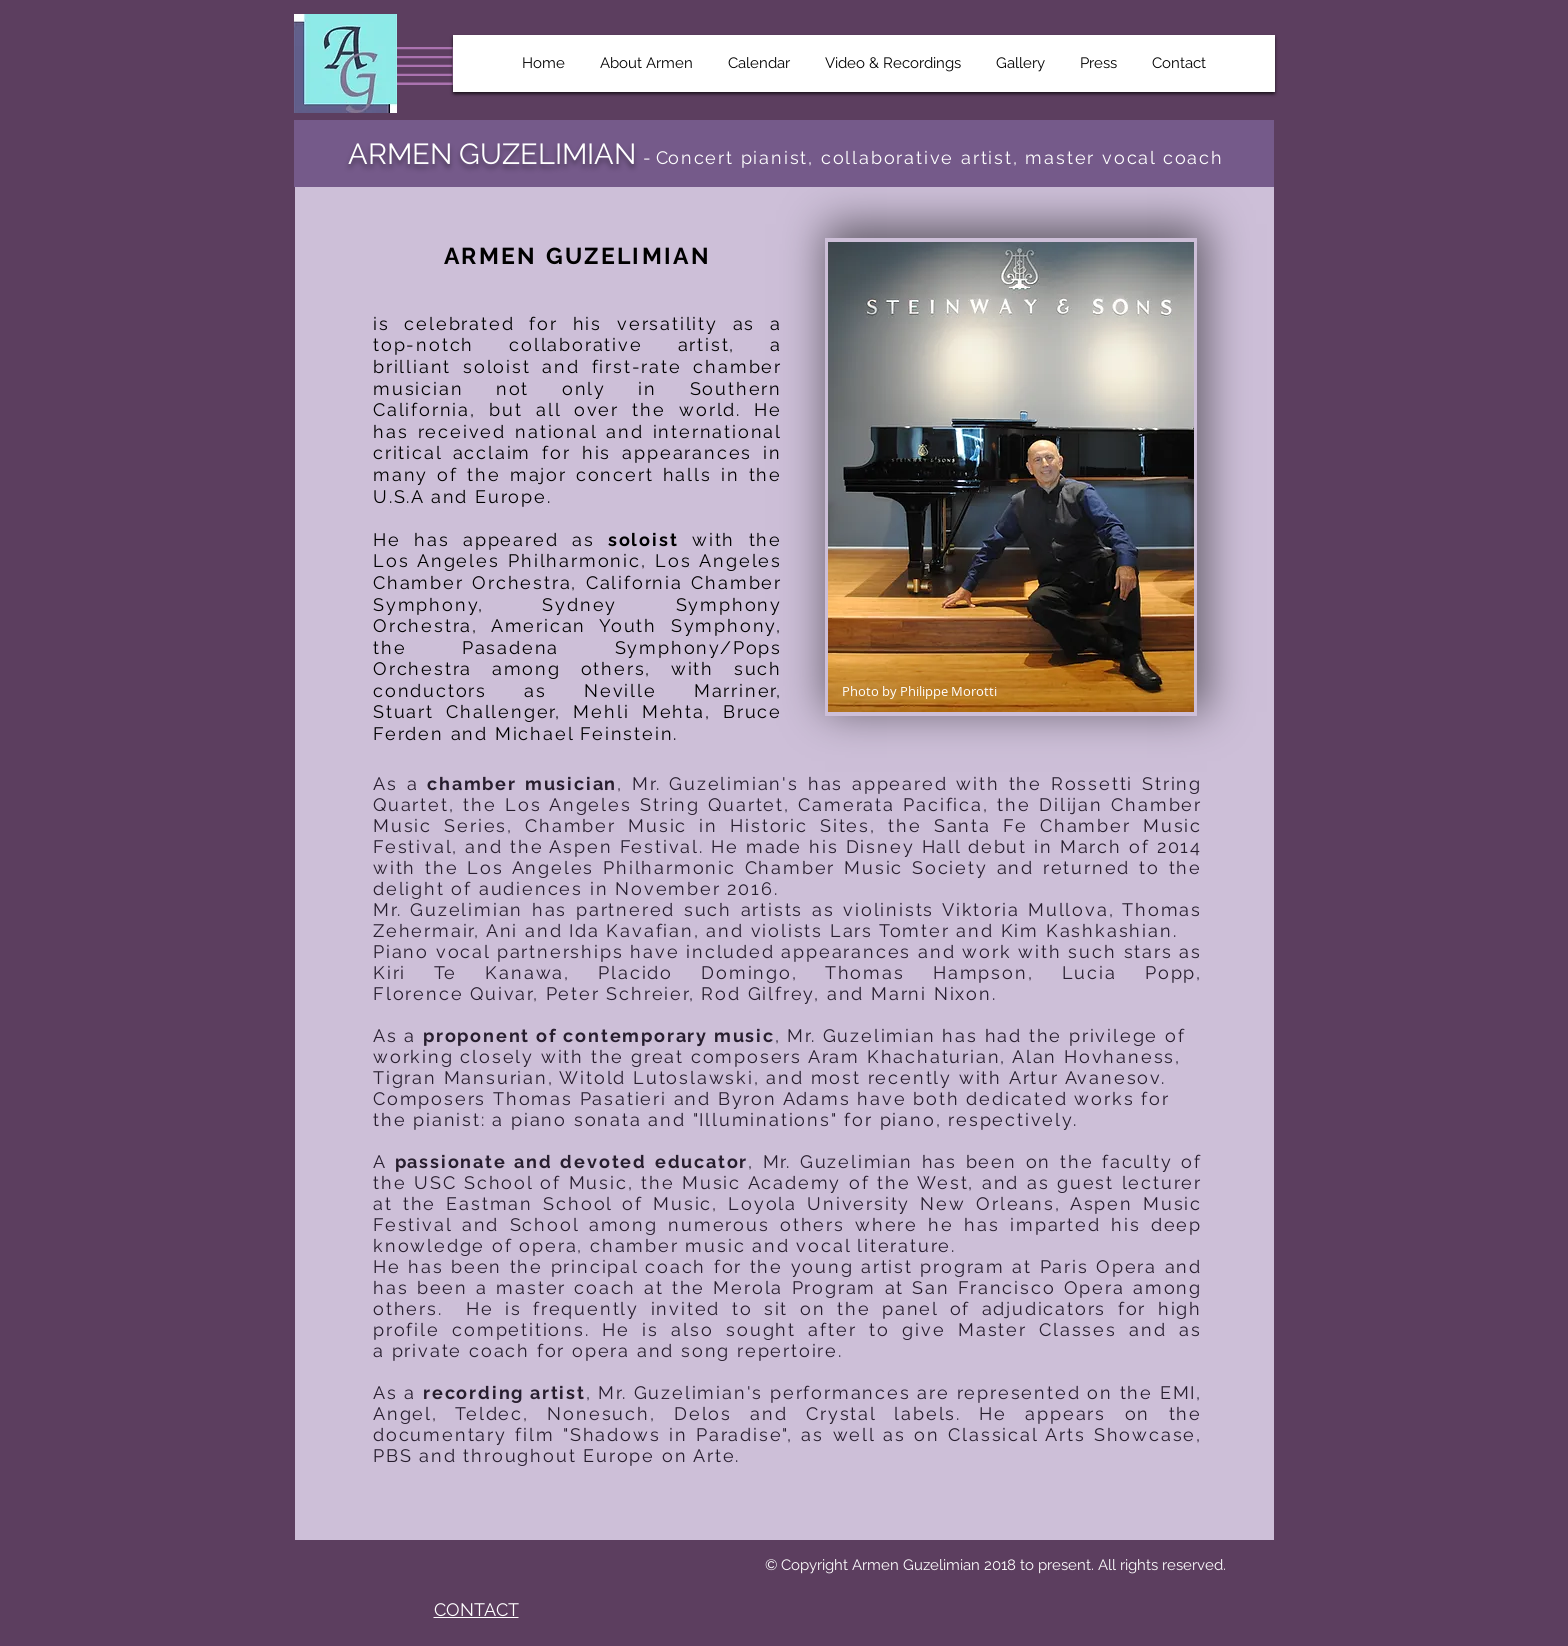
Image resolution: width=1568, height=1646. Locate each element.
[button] (647, 63)
